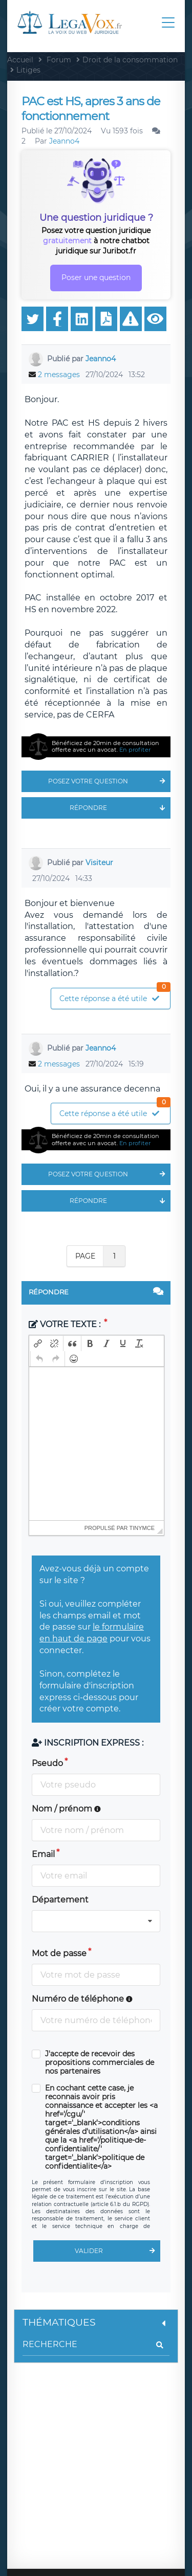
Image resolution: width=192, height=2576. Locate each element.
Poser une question (96, 277)
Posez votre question (109, 781)
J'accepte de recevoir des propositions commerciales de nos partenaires (99, 2063)
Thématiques (96, 2322)
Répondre (120, 808)
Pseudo (47, 1763)
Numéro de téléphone (82, 1999)
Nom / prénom (66, 1809)
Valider (117, 2251)
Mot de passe (59, 1953)
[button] (38, 1343)
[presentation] (38, 1343)
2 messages (59, 374)
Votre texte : (65, 1324)
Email (43, 1854)
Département (60, 1900)
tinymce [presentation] (142, 1528)
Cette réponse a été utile (114, 995)
